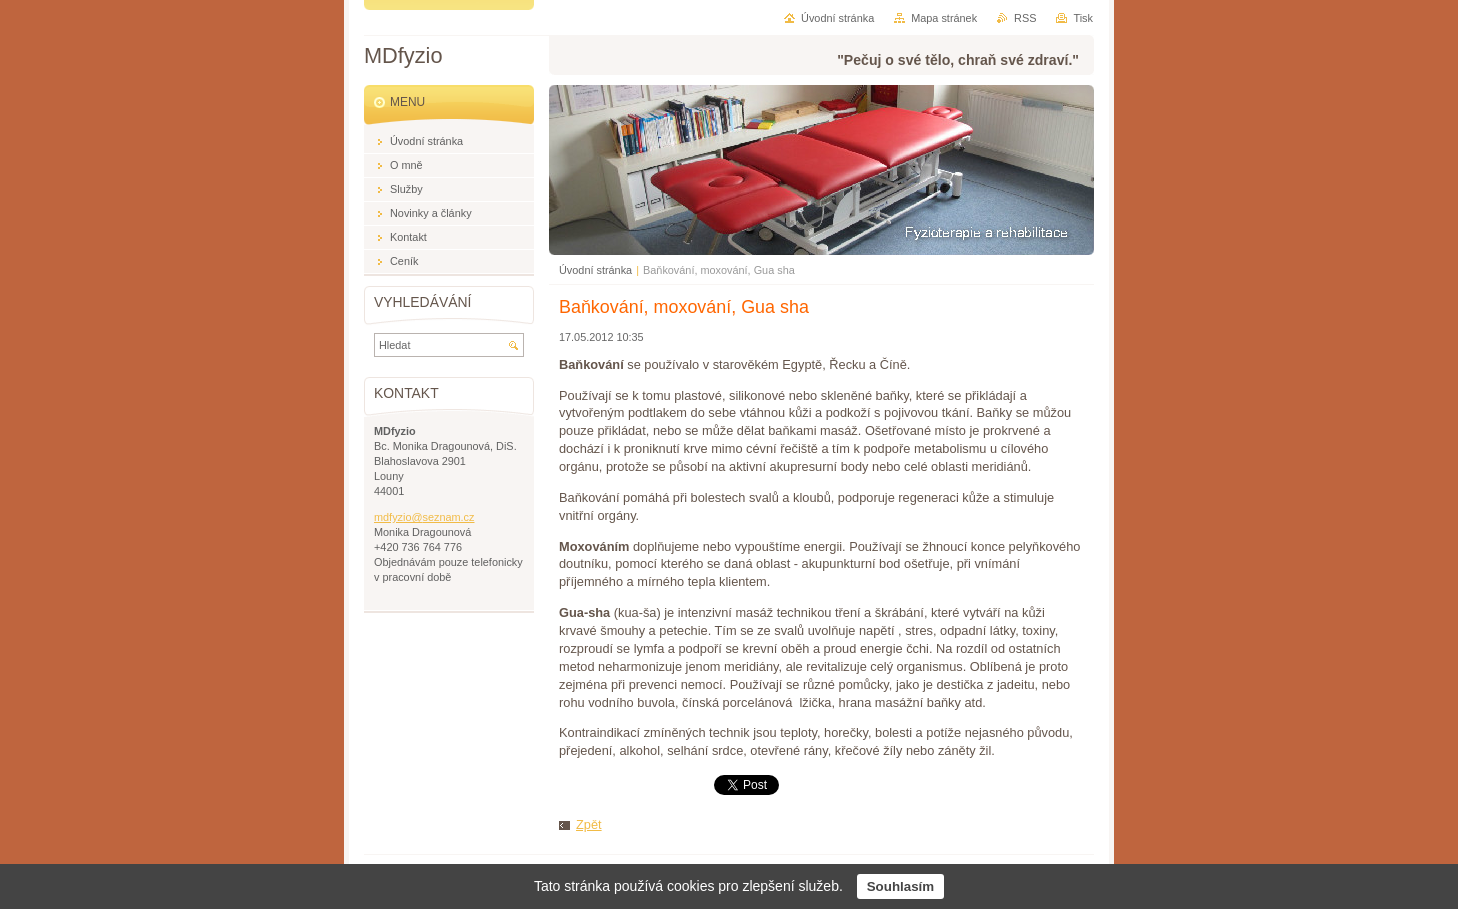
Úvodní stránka (595, 270)
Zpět (589, 824)
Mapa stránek (944, 18)
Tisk (1083, 18)
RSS (1025, 18)
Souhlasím (900, 886)
